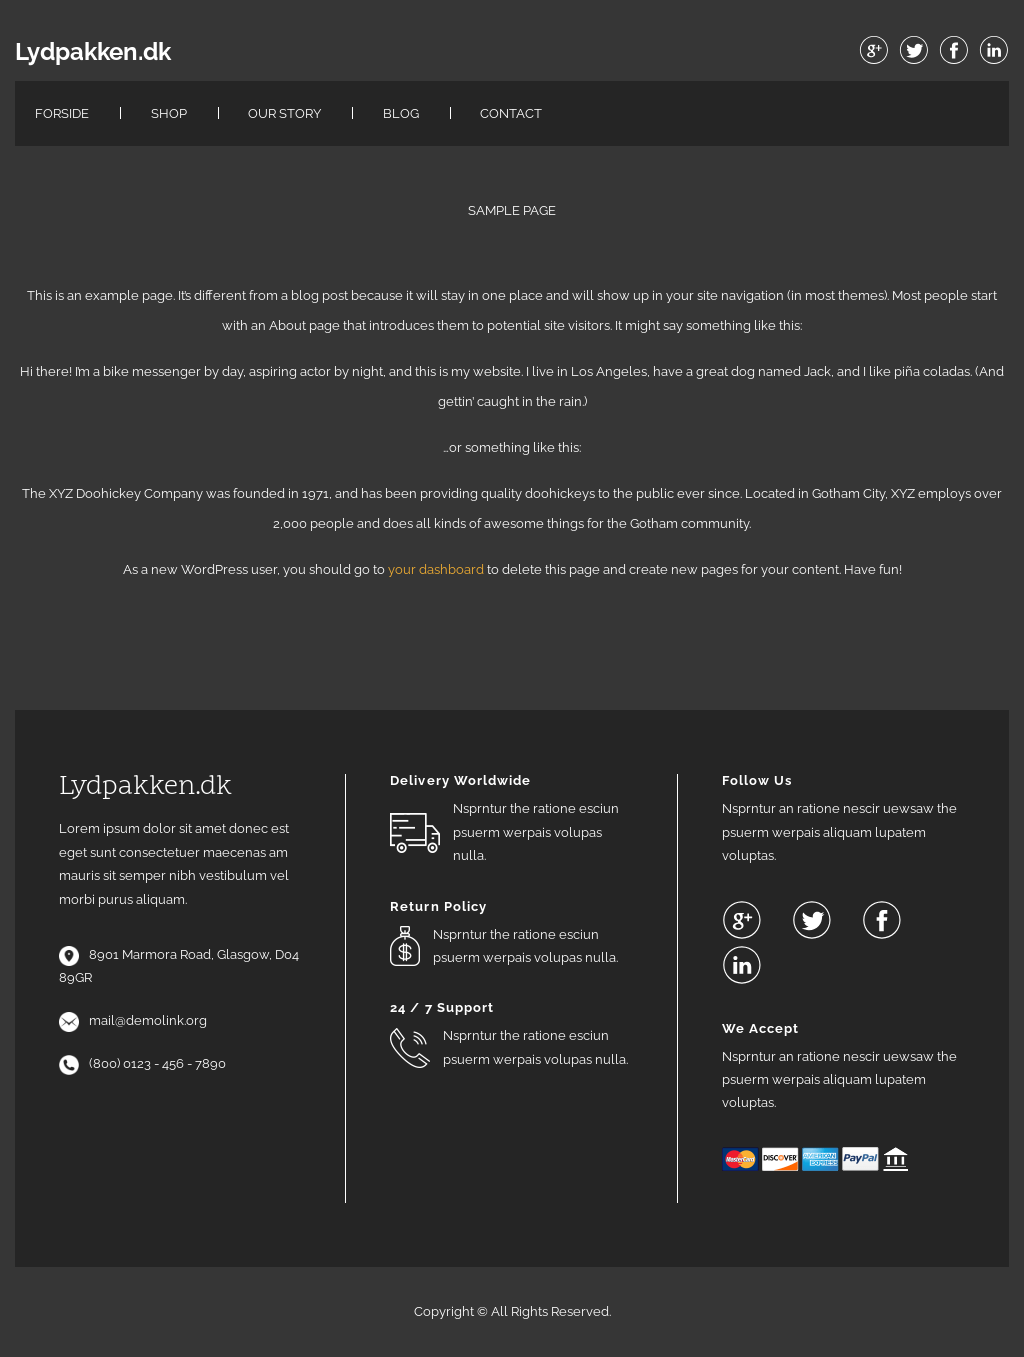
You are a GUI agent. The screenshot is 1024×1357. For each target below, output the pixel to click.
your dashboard (436, 569)
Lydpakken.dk (93, 52)
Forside (62, 113)
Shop (169, 113)
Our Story (284, 113)
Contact (511, 113)
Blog (401, 113)
